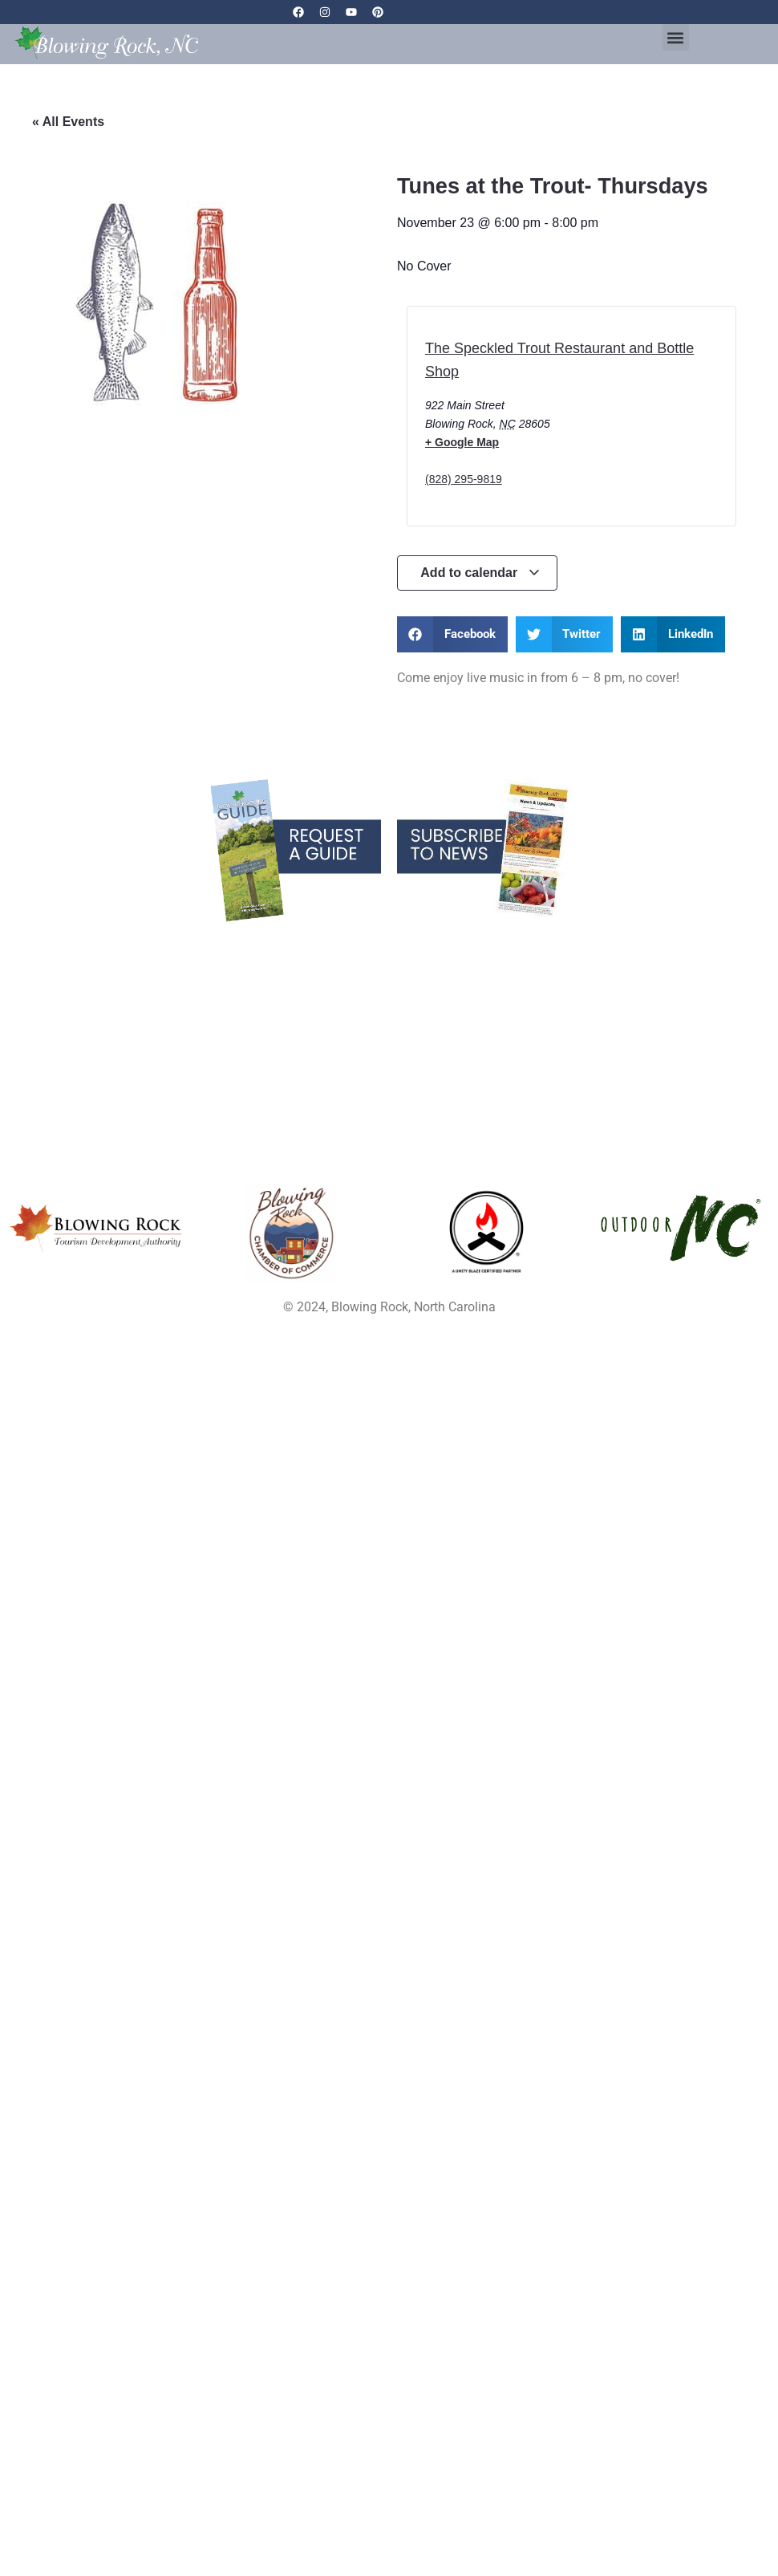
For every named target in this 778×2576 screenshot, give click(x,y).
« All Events (68, 121)
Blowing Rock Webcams (388, 944)
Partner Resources (388, 1004)
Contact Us (648, 984)
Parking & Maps (389, 964)
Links (648, 944)
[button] (676, 37)
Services (129, 964)
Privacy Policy (648, 964)
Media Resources (389, 984)
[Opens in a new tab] (292, 1232)
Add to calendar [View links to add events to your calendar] (480, 572)
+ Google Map (462, 442)
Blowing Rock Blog (130, 944)
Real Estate (130, 984)
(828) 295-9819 (463, 479)
